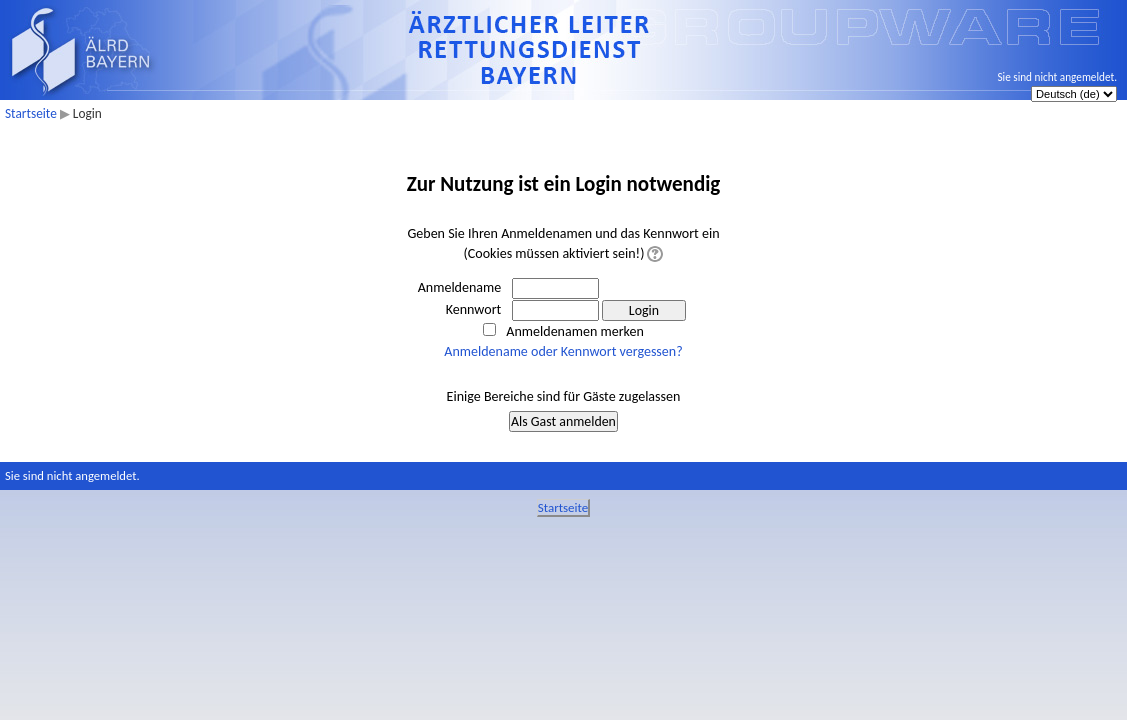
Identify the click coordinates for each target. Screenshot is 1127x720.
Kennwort (474, 309)
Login (87, 113)
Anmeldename (460, 287)
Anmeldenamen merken (574, 331)
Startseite (31, 113)
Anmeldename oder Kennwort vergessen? (563, 351)
